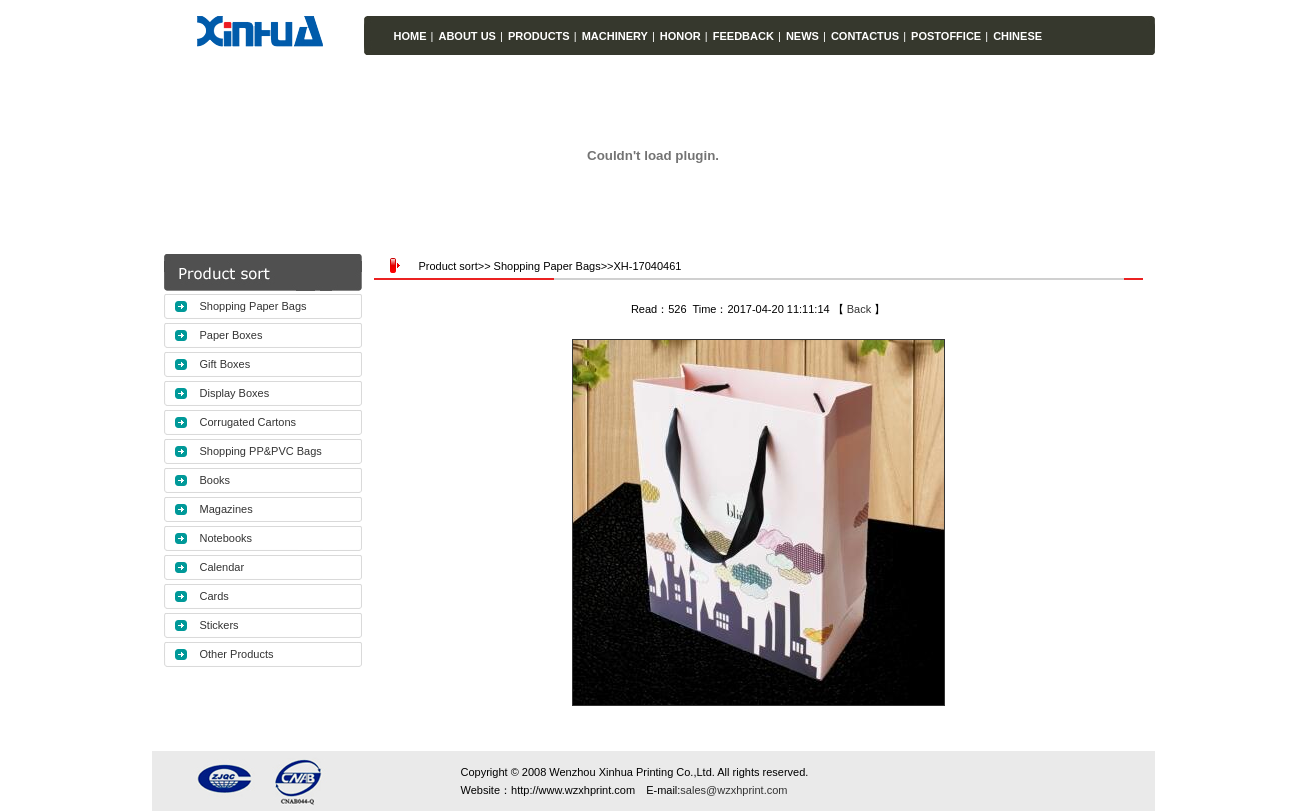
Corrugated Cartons (248, 422)
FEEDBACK (743, 36)
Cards (214, 596)
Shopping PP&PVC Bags (261, 451)
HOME (410, 36)
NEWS (802, 36)
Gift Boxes (225, 364)
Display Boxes (235, 393)
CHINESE (1017, 36)
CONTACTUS (865, 36)
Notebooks (226, 538)
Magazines (226, 509)
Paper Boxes (231, 335)
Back (859, 309)
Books (215, 480)
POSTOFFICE (946, 36)
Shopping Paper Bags (253, 306)
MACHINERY (615, 36)
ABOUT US (466, 36)
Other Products (237, 654)
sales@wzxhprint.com (733, 790)
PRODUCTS (539, 36)
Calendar (222, 567)
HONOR (680, 36)
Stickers (219, 625)
